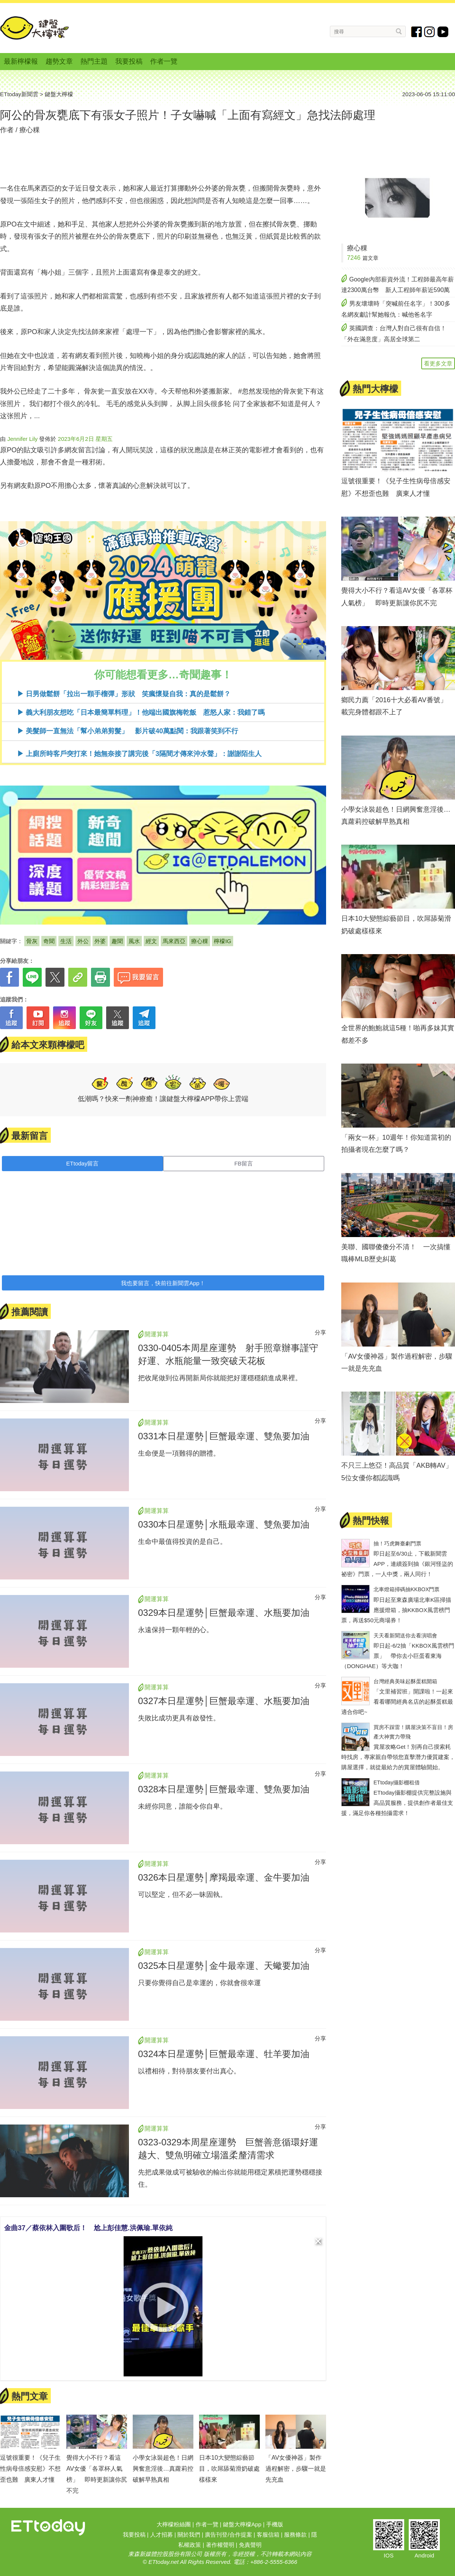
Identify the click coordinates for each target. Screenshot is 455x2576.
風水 (134, 941)
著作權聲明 (220, 2545)
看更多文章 (438, 363)
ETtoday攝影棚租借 (396, 1782)
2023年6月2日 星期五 (85, 439)
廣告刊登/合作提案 (228, 2534)
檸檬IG (222, 941)
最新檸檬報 (21, 61)
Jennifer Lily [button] (22, 439)
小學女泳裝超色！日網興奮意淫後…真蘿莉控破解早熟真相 (163, 2468)
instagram (429, 31)
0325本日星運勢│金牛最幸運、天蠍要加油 (223, 1966)
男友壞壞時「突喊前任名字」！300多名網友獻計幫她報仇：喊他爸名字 (395, 309)
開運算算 (156, 1334)
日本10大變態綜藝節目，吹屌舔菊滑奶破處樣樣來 (229, 2468)
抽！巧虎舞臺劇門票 (397, 1543)
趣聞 (117, 941)
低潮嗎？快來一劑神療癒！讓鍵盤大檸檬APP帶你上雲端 (163, 1099)
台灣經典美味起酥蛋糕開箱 (405, 1681)
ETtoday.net (163, 2562)
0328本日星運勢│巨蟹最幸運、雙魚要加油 (223, 1789)
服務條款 (295, 2534)
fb (416, 31)
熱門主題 (94, 61)
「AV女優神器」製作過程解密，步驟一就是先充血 (295, 2468)
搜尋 (399, 31)
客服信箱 (268, 2534)
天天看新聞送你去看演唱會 (405, 1635)
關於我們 (188, 2534)
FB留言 (243, 1163)
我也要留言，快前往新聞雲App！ (163, 1283)
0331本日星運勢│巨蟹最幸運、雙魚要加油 (223, 1436)
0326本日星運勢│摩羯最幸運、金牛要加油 (223, 1877)
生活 (66, 941)
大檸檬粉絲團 (174, 2524)
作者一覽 (163, 61)
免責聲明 (250, 2545)
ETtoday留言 (82, 1163)
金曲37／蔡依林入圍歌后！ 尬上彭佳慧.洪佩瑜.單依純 (88, 2228)
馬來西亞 (174, 941)
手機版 (274, 2524)
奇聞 (49, 941)
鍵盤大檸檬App (242, 2524)
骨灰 (32, 941)
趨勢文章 (59, 61)
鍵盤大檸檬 (34, 28)
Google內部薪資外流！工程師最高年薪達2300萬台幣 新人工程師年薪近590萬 (397, 285)
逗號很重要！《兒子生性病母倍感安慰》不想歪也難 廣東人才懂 (30, 2468)
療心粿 (29, 130)
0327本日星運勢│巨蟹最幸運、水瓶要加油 (223, 1701)
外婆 (100, 941)
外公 (83, 941)
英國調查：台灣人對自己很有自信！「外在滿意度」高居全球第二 (393, 333)
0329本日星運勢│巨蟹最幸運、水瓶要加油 (223, 1612)
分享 (320, 1332)
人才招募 (161, 2534)
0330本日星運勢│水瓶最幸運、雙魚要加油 (223, 1524)
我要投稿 (129, 61)
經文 (151, 941)
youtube (443, 31)
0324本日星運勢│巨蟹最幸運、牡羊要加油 (223, 2054)
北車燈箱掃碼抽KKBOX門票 (406, 1589)
